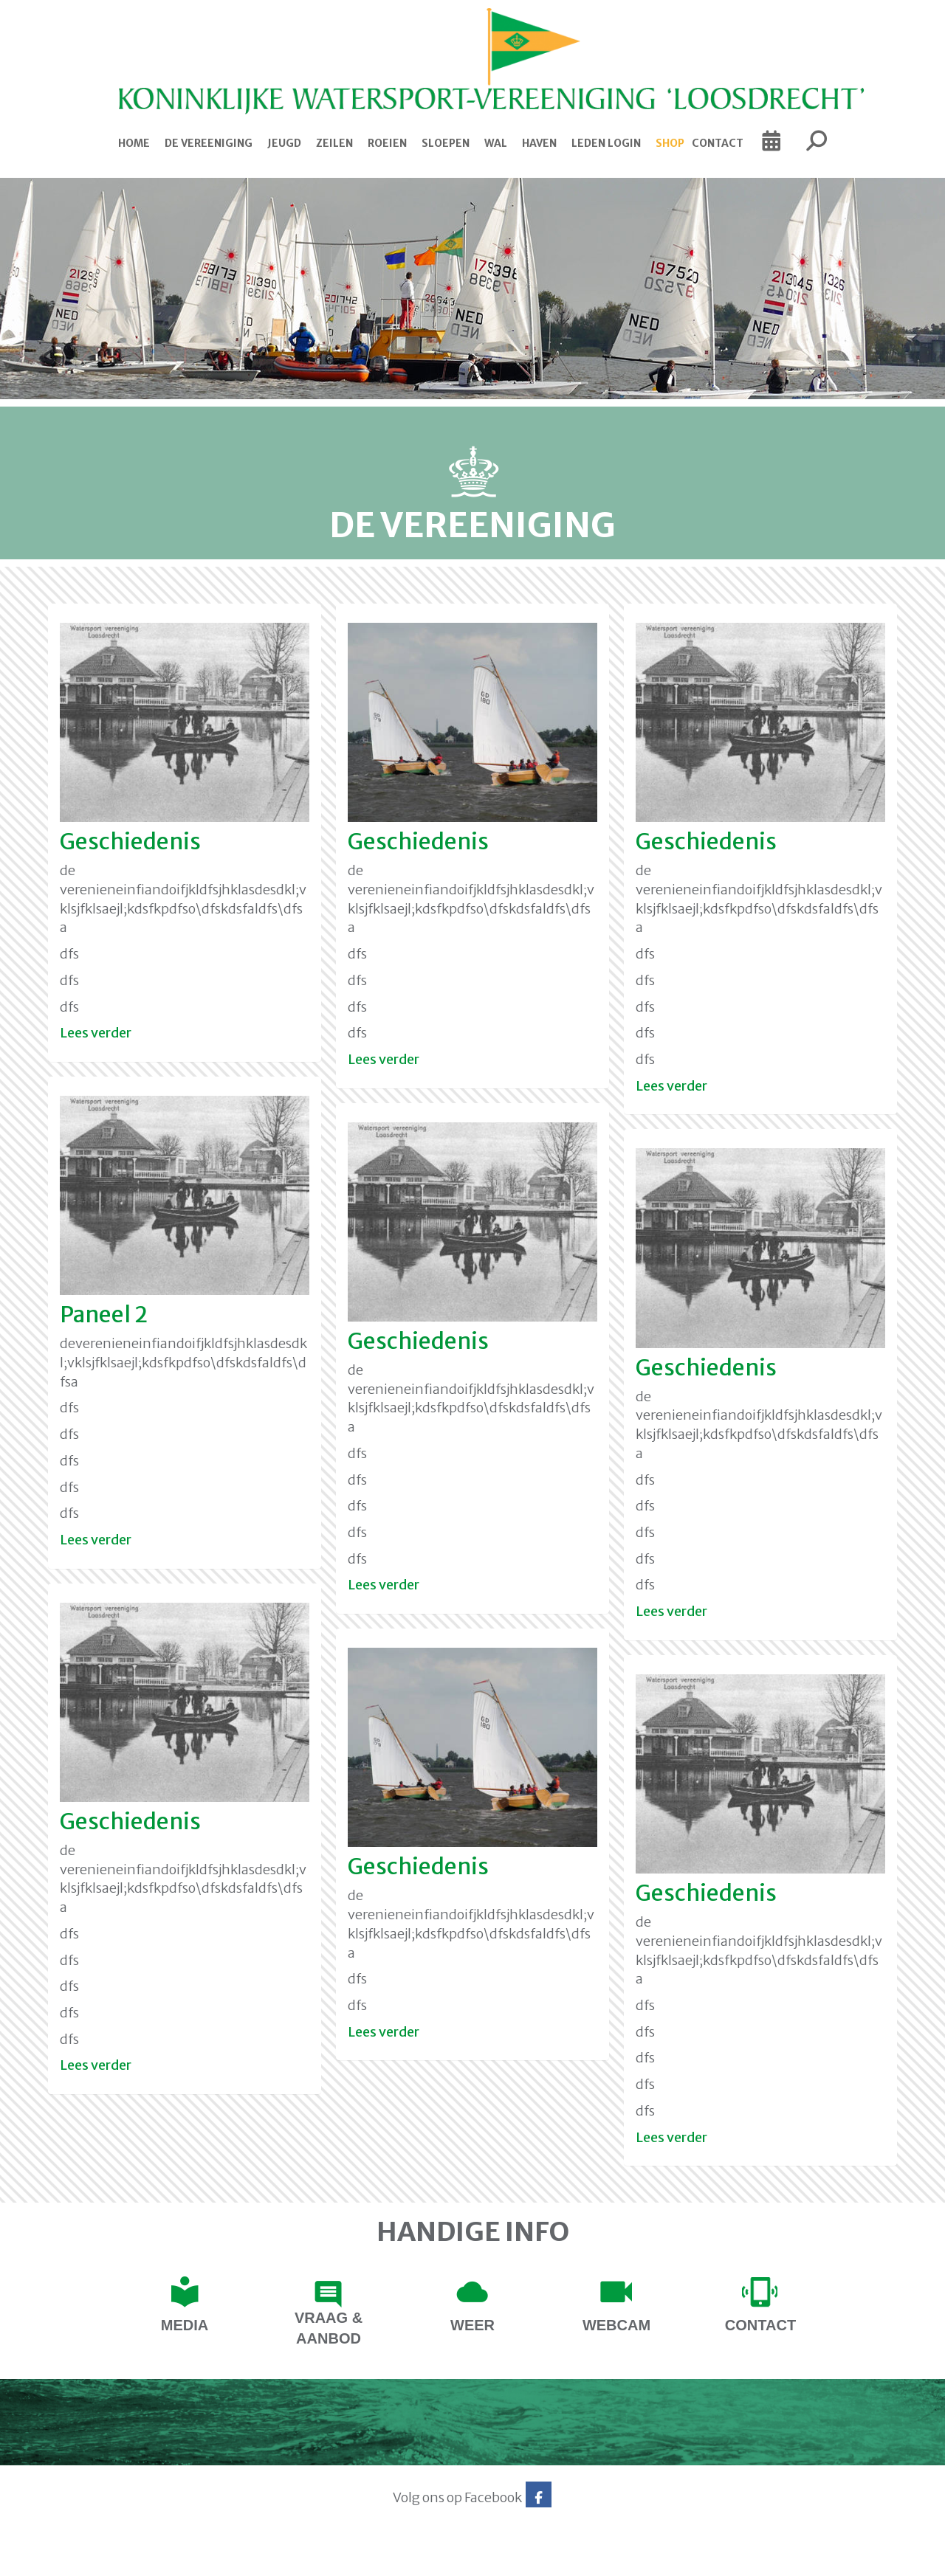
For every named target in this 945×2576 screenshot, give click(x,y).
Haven (539, 143)
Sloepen (446, 143)
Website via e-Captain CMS (87, 2560)
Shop (670, 143)
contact (760, 2325)
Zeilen (334, 143)
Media (184, 2325)
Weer (472, 2325)
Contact (717, 143)
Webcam (616, 2325)
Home (134, 143)
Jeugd (284, 143)
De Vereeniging (208, 143)
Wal (495, 143)
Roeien (387, 143)
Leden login (606, 143)
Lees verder (95, 1032)
